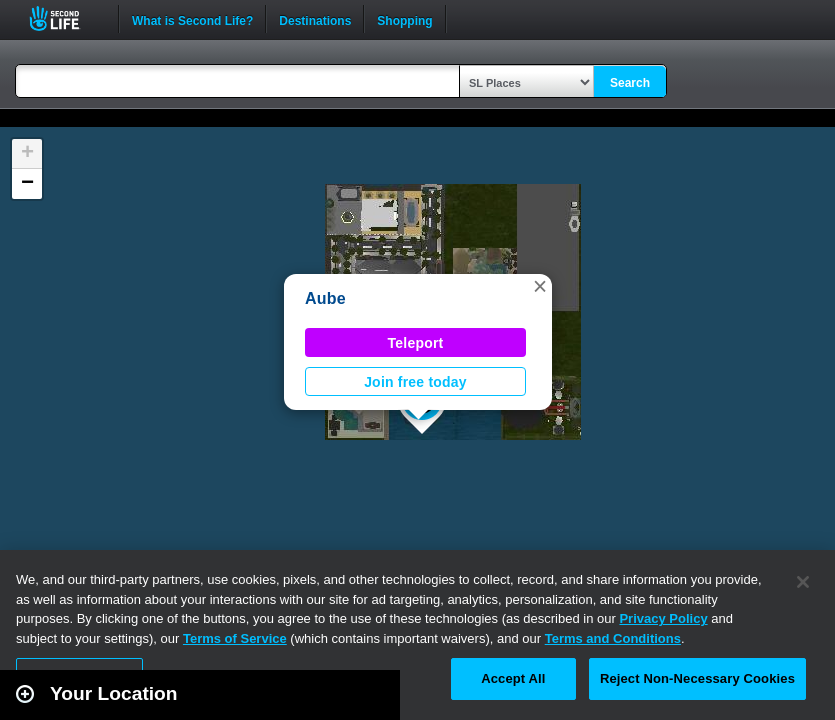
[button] (540, 286)
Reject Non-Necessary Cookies (697, 678)
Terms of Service (235, 638)
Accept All (513, 678)
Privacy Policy (663, 618)
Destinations (315, 19)
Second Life (65, 18)
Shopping (404, 19)
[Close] (803, 582)
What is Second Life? (192, 19)
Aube (325, 298)
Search (630, 83)
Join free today (415, 382)
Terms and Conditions (613, 638)
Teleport (416, 343)
